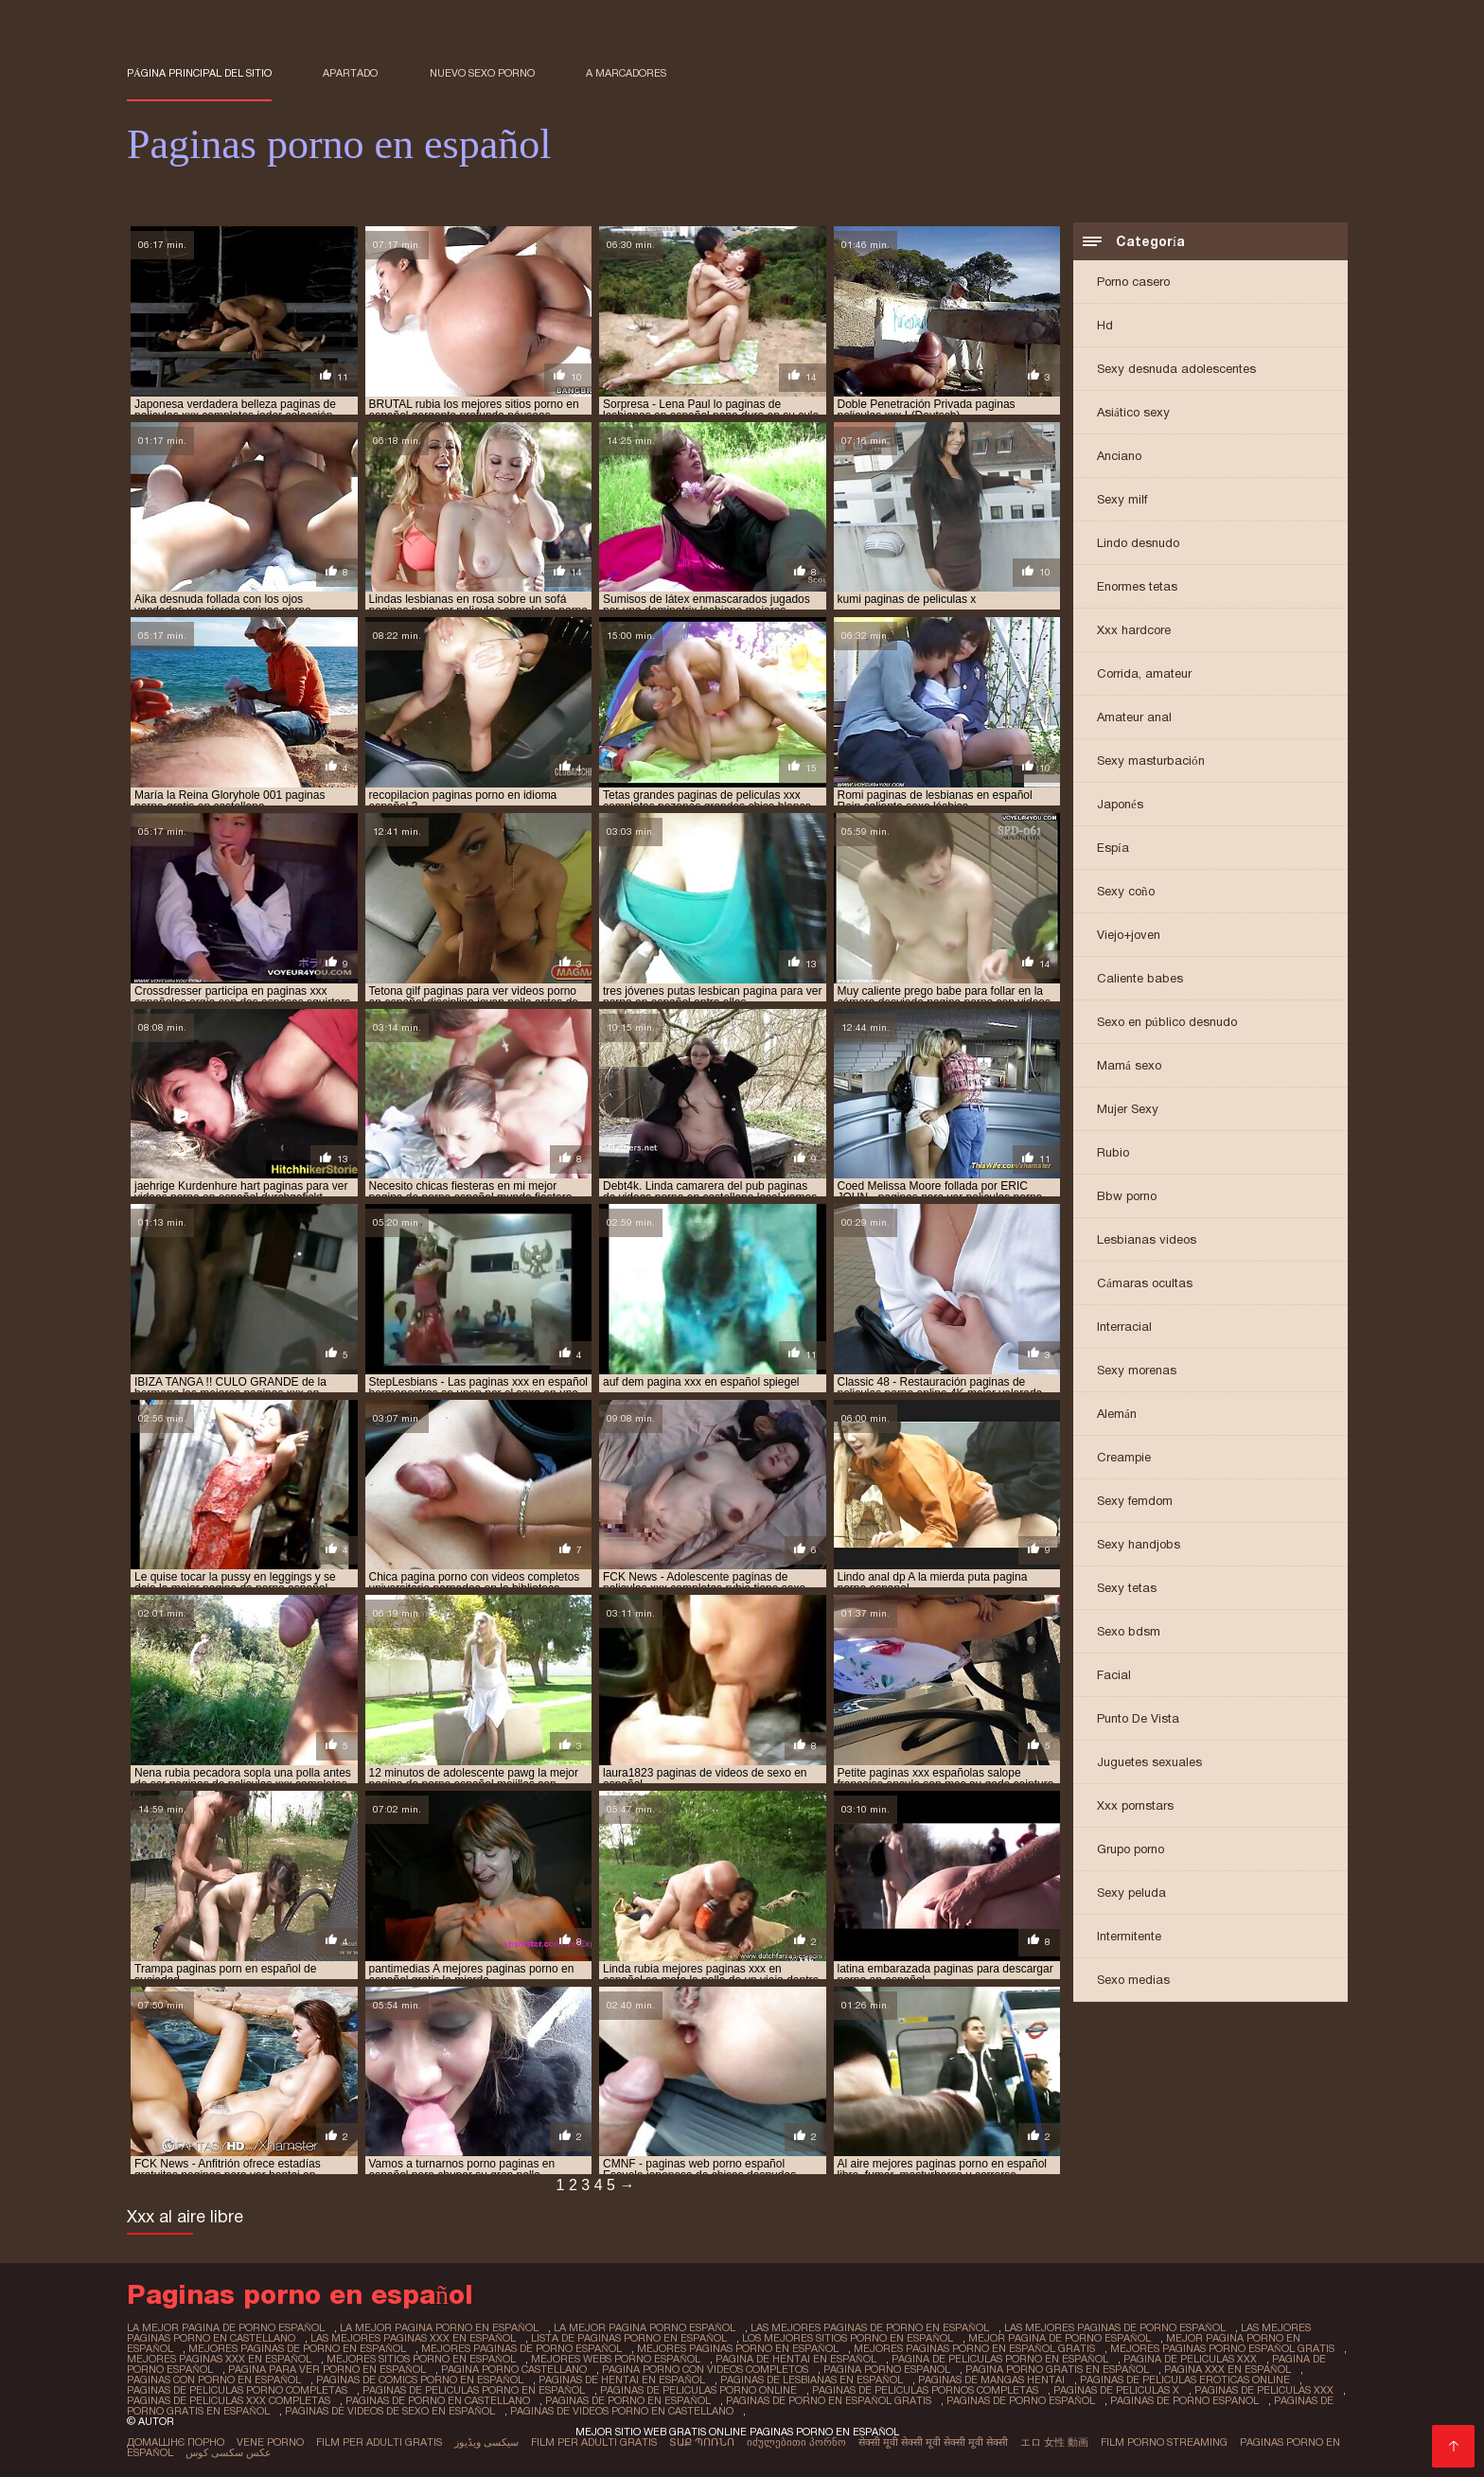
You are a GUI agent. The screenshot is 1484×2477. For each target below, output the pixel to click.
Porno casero (1133, 281)
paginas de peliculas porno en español (473, 2390)
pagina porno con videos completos (705, 2369)
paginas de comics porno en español (419, 2379)
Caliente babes (1140, 978)
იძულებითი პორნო (796, 2442)
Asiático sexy (1133, 412)
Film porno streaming (1164, 2442)
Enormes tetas (1137, 586)
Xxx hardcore (1134, 630)
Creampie (1124, 1457)
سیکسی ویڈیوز (486, 2442)
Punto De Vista (1138, 1718)
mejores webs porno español (615, 2358)
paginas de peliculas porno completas (237, 2390)
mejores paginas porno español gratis (1222, 2348)
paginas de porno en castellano (437, 2400)
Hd (1105, 325)
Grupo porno (1130, 1849)
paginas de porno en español (628, 2400)
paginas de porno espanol (1184, 2400)
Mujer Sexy (1127, 1109)
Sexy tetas (1127, 1588)
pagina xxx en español (1227, 2369)
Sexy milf (1122, 499)
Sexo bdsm (1128, 1631)
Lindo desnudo (1138, 543)
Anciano (1119, 456)
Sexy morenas (1136, 1370)
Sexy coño (1126, 891)
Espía (1113, 847)
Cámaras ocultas (1144, 1283)
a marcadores (626, 73)
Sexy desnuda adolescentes (1176, 369)
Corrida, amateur (1144, 673)
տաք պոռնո (701, 2442)
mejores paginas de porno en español (297, 2348)
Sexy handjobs (1138, 1544)
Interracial (1124, 1326)
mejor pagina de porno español (1059, 2338)
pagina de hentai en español (796, 2358)
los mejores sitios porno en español (847, 2338)
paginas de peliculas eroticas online (1185, 2379)
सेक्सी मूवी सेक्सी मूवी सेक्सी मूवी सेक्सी (933, 2442)
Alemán (1117, 1414)
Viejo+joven (1128, 935)
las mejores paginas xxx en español (413, 2338)
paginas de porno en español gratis (828, 2400)
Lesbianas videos (1146, 1239)
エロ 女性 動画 (1054, 2442)
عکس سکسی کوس (229, 2452)
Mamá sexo (1129, 1065)
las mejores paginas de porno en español (870, 2327)
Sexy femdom (1135, 1501)
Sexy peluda (1131, 1892)
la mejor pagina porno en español (439, 2327)
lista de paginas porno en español (629, 2338)
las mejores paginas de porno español (1115, 2327)
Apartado (350, 73)
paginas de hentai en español (622, 2379)
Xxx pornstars (1135, 1805)
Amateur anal (1134, 717)
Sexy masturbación (1151, 760)
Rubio (1113, 1152)
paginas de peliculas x (1116, 2390)
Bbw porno (1127, 1196)
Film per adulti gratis (379, 2442)
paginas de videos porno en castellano (621, 2410)
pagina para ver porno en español (327, 2369)
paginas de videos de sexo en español (390, 2410)
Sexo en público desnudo (1167, 1022)
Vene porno (270, 2442)
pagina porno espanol (886, 2369)
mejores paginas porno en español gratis (974, 2348)
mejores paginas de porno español (521, 2348)
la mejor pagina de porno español (226, 2327)
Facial (1114, 1675)
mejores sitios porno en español (421, 2358)
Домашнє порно (175, 2442)
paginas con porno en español (214, 2379)
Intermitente (1129, 1936)
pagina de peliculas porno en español (1000, 2358)
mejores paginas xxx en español (219, 2358)
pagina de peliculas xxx (1190, 2358)
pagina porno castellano (514, 2369)
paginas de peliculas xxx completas (228, 2400)
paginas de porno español (1020, 2400)
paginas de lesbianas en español (811, 2379)
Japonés (1120, 804)
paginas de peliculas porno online (698, 2390)
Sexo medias (1133, 1980)
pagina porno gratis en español (1057, 2369)
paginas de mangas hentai (991, 2379)
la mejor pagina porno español (644, 2327)
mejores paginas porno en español (738, 2348)
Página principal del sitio (199, 73)
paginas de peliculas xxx (1264, 2390)
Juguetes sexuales (1149, 1762)
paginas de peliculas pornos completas (925, 2390)
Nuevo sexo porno (482, 73)
